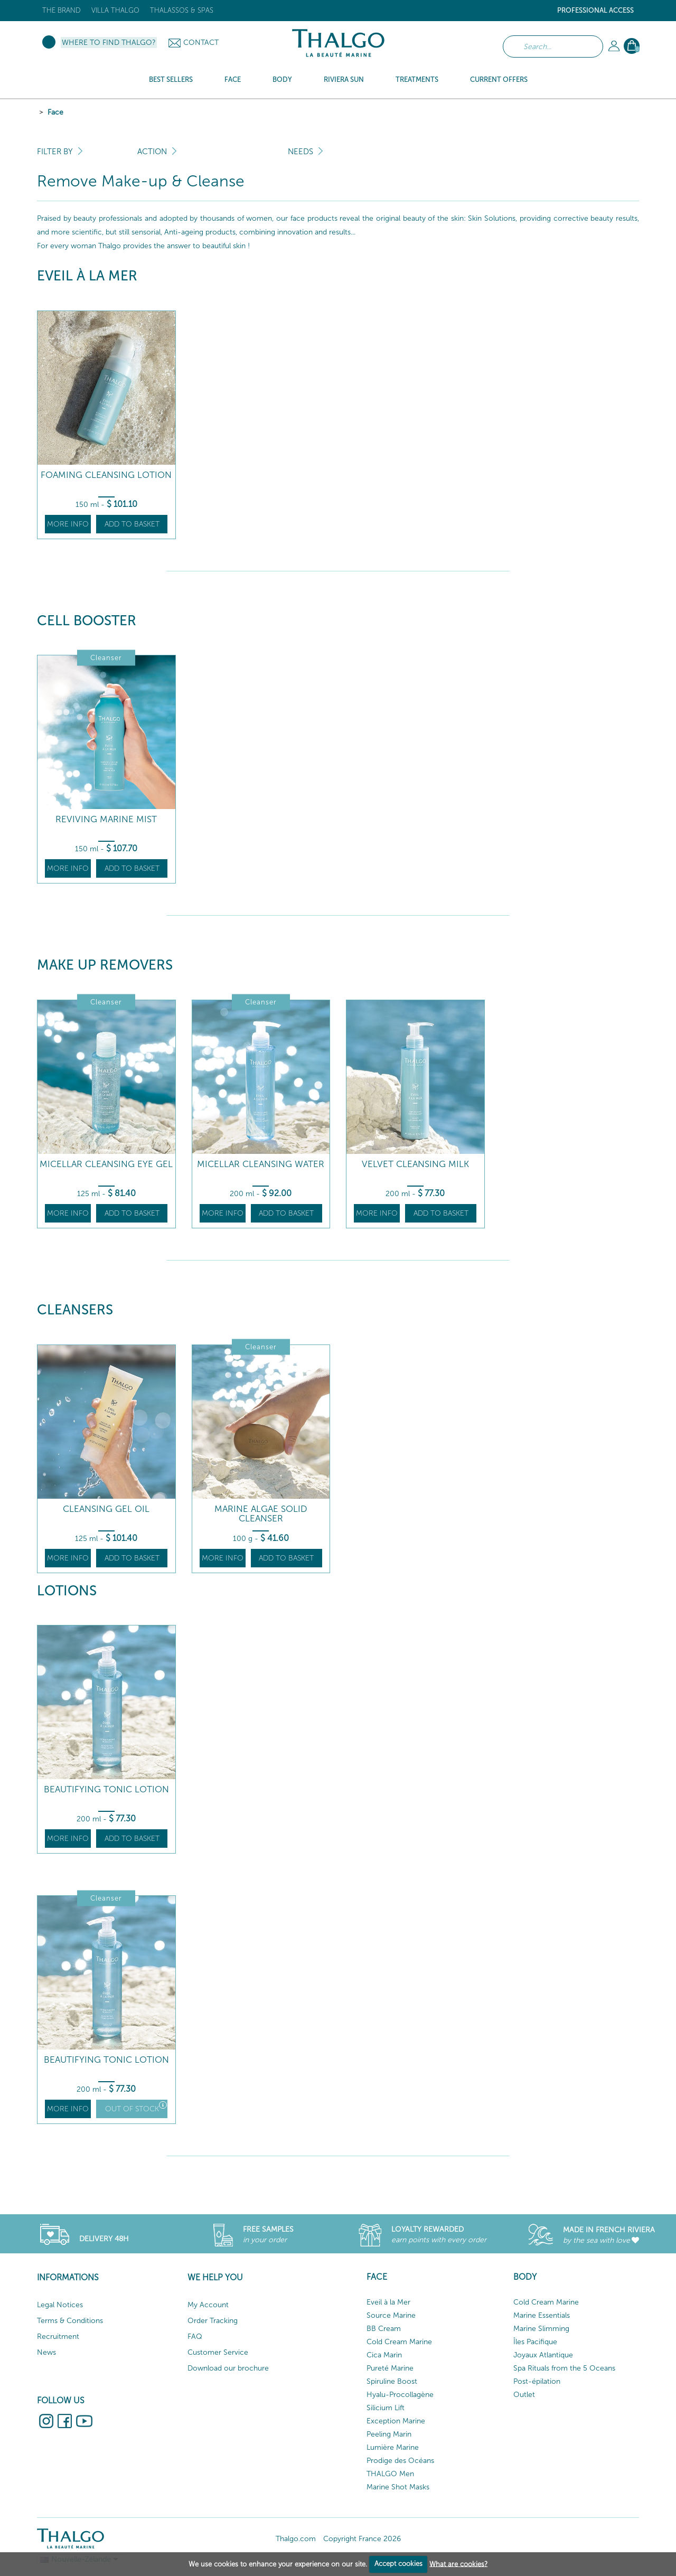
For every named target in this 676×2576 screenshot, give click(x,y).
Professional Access (595, 10)
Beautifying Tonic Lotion (106, 1789)
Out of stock (136, 2107)
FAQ (194, 2336)
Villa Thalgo (115, 10)
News (46, 2352)
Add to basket (132, 524)
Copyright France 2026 (362, 2538)
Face (55, 112)
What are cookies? (458, 2564)
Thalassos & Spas (181, 10)
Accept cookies (398, 2564)
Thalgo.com (296, 2538)
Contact (201, 42)
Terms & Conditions (70, 2320)
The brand (61, 10)
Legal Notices (60, 2304)
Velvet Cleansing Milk (415, 1164)
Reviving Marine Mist (106, 819)
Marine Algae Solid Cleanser (260, 1514)
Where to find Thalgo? (109, 42)
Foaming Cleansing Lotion (106, 475)
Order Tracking (212, 2320)
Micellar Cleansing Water (260, 1164)
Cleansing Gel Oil (106, 1509)
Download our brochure (228, 2368)
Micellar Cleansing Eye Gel (106, 1164)
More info (68, 524)
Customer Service (217, 2352)
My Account (208, 2304)
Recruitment (58, 2336)
